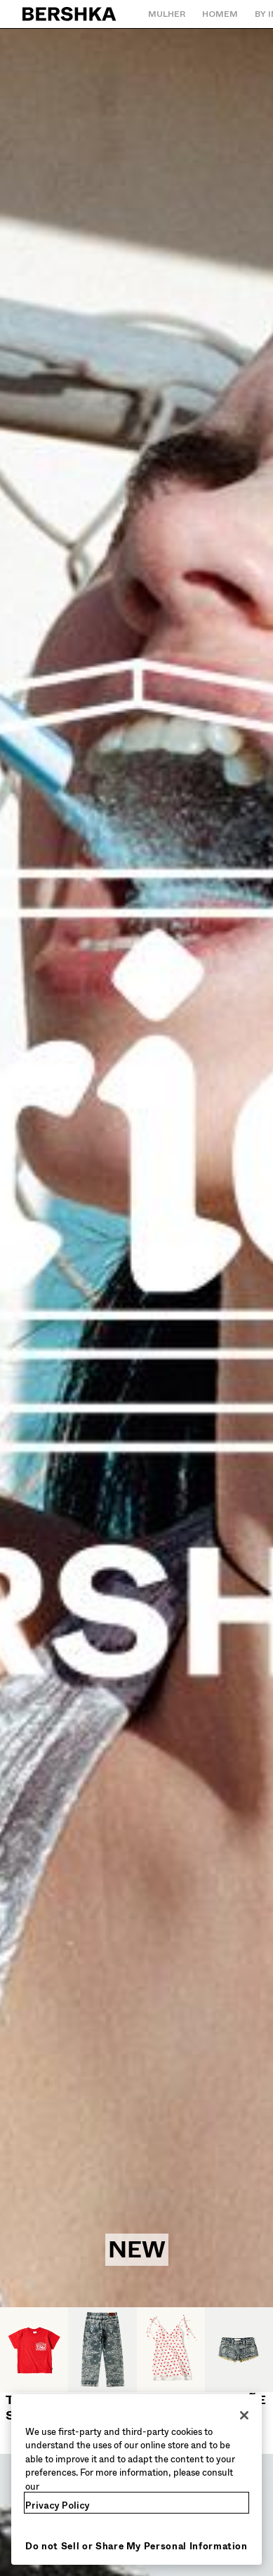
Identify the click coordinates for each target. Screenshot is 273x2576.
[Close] (244, 2415)
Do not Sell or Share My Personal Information (136, 2546)
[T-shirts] (34, 2365)
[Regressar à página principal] (69, 14)
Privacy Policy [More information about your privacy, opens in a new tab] (57, 2505)
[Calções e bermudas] (239, 2381)
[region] (136, 2479)
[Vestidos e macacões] (171, 2381)
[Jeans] (102, 2357)
